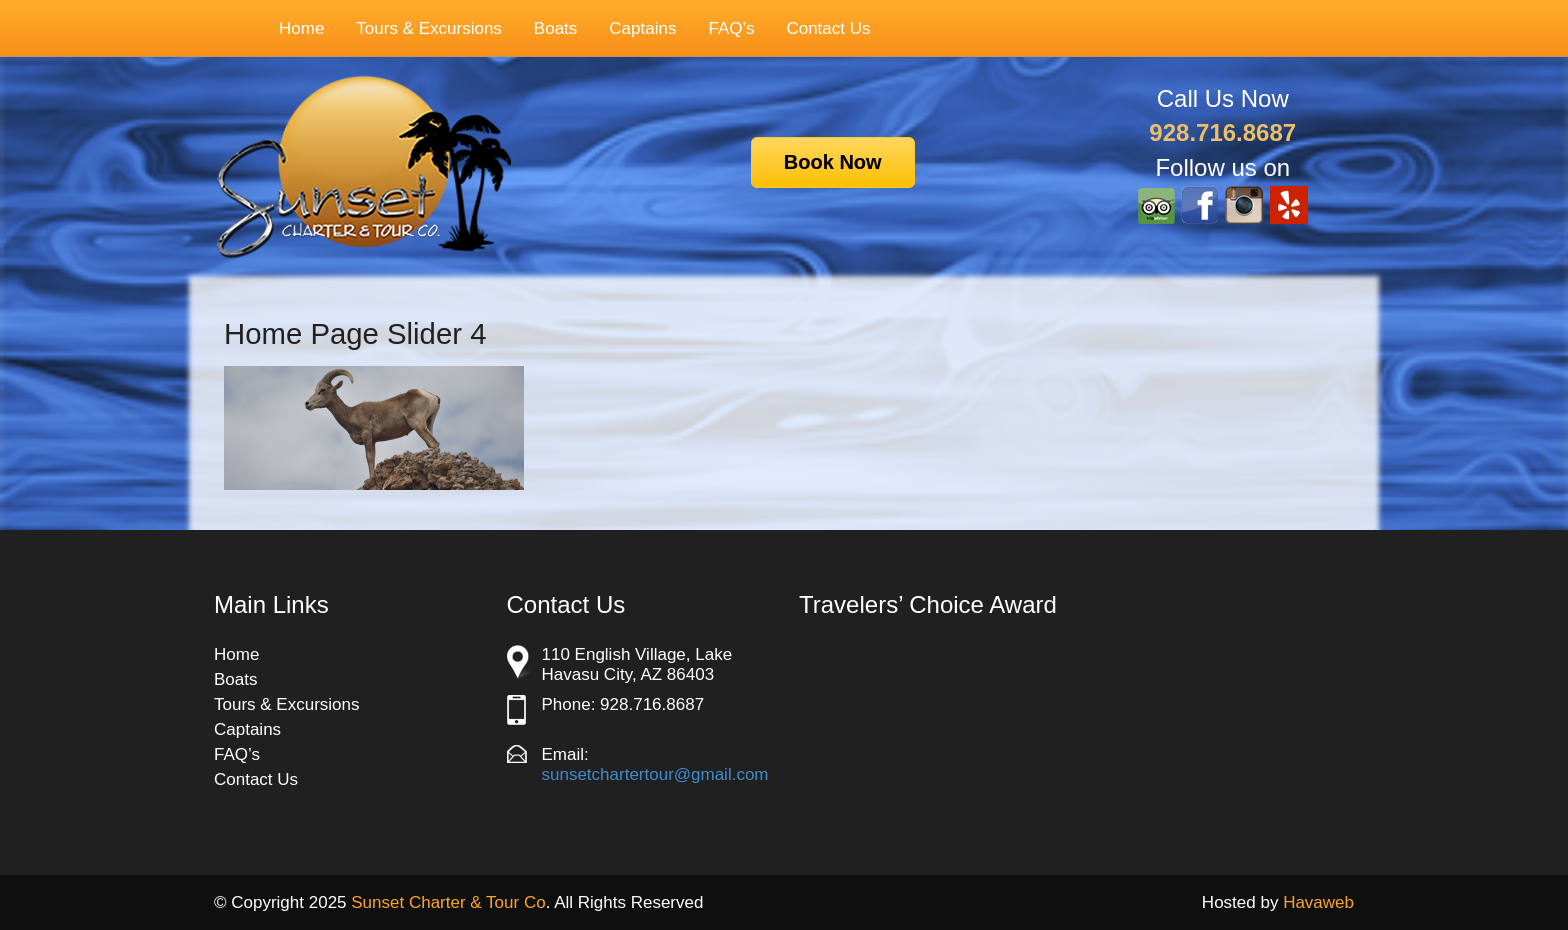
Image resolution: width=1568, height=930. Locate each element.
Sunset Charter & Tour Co (448, 902)
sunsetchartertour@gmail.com (655, 774)
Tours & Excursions (419, 28)
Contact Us (828, 28)
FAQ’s (731, 28)
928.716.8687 (1222, 132)
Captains (642, 28)
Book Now (833, 162)
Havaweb (1318, 902)
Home (301, 28)
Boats (555, 28)
